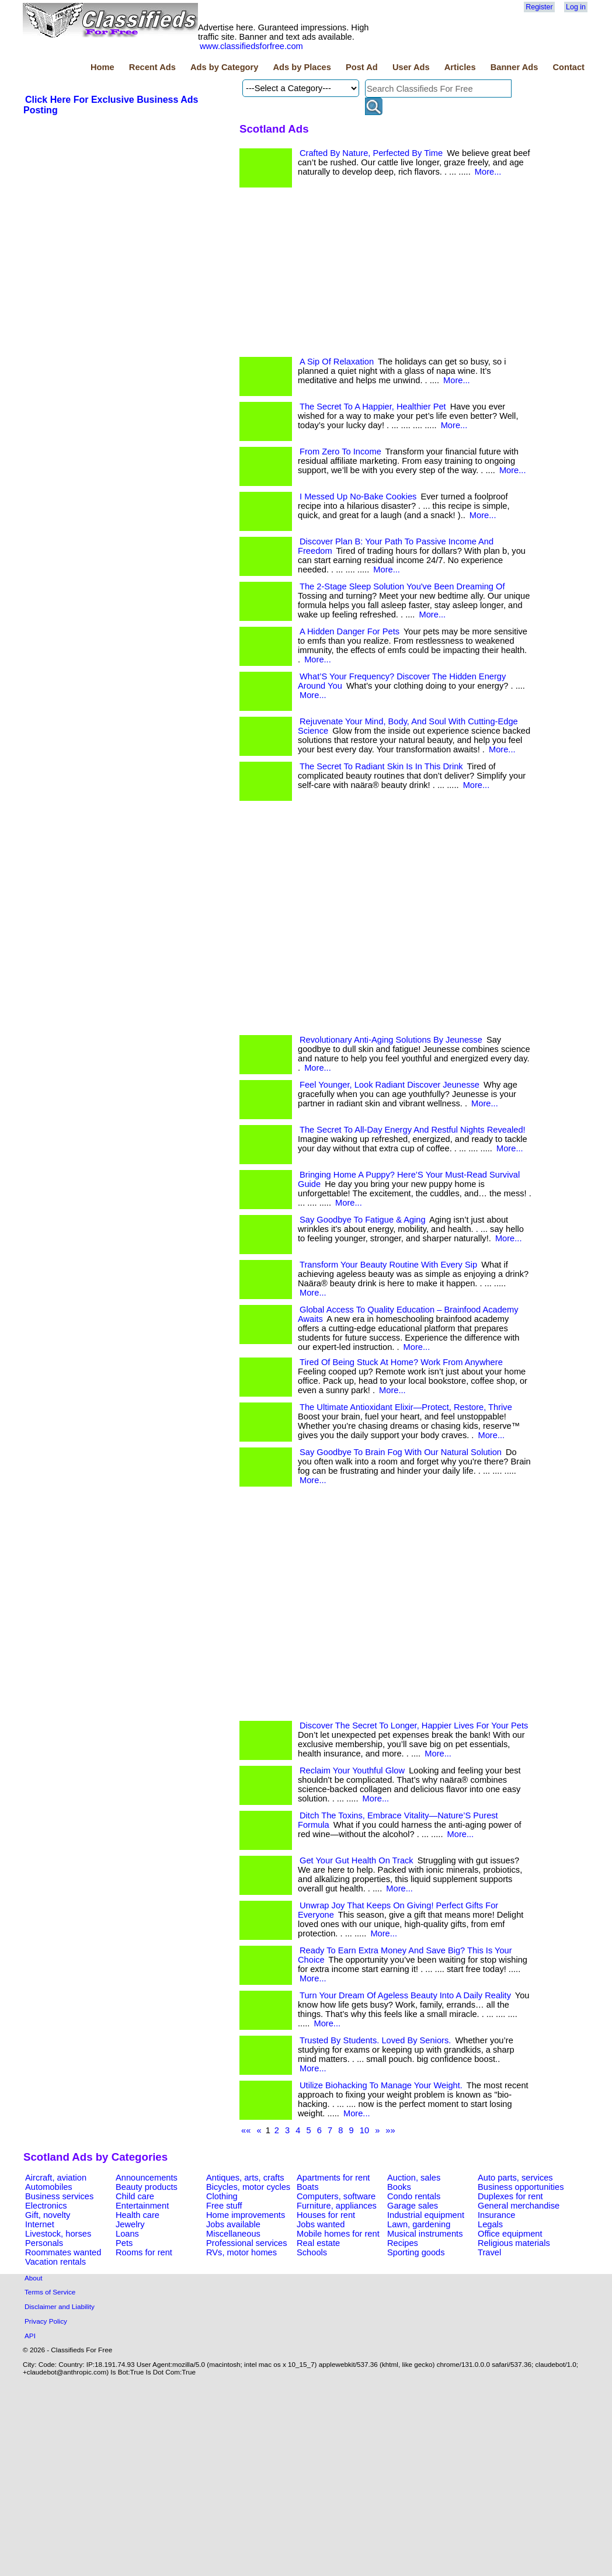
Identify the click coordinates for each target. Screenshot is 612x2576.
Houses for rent (326, 2215)
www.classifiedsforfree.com (251, 46)
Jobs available (233, 2224)
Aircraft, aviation (55, 2177)
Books (399, 2187)
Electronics (46, 2205)
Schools (312, 2252)
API (30, 2335)
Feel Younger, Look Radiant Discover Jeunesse (389, 1084)
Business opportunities (521, 2187)
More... (488, 171)
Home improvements (245, 2215)
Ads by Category (224, 67)
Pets (124, 2243)
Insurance (496, 2215)
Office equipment (510, 2233)
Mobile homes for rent (338, 2233)
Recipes (402, 2243)
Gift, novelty (47, 2215)
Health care (137, 2215)
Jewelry (130, 2224)
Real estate (318, 2243)
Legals (490, 2224)
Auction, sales (413, 2177)
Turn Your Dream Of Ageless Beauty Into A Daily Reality (405, 1995)
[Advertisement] (126, 467)
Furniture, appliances (337, 2205)
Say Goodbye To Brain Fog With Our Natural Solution (401, 1452)
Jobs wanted (321, 2224)
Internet (39, 2224)
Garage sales (412, 2205)
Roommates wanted (63, 2252)
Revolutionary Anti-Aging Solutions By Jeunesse (391, 1039)
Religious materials (514, 2243)
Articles (460, 67)
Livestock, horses (58, 2233)
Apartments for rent (333, 2177)
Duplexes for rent (510, 2196)
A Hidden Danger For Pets (349, 631)
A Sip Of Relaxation (337, 361)
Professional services (246, 2243)
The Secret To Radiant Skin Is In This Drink (381, 766)
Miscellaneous (233, 2233)
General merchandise (518, 2205)
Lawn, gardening (418, 2224)
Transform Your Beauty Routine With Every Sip (388, 1264)
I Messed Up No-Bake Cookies (358, 496)
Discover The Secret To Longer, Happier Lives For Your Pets (414, 1725)
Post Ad (362, 67)
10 (364, 2130)
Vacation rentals (55, 2261)
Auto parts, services (515, 2177)
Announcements (147, 2177)
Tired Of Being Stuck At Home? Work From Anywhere (401, 1362)
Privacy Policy (46, 2321)
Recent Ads (152, 67)
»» (390, 2130)
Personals (44, 2243)
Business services (59, 2196)
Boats (307, 2187)
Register (539, 7)
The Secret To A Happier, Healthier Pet (373, 406)
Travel (489, 2252)
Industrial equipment (425, 2215)
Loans (127, 2233)
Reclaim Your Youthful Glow (352, 1770)
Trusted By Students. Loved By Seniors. (375, 2040)
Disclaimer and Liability (60, 2306)
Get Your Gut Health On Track (356, 1860)
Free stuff (224, 2205)
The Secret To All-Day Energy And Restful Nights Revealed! (413, 1129)
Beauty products (147, 2187)
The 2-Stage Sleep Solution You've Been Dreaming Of (402, 586)
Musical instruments (425, 2233)
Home (102, 67)
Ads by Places (302, 67)
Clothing (222, 2196)
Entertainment (142, 2205)
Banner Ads (514, 67)
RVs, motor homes (241, 2252)
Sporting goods (416, 2252)
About (34, 2278)
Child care (135, 2196)
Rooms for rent (144, 2252)
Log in (576, 7)
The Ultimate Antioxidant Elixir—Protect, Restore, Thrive (406, 1407)
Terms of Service (50, 2292)
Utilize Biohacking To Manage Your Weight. (381, 2085)
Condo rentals (413, 2196)
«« (246, 2130)
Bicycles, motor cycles (248, 2187)
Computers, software (336, 2196)
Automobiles (48, 2187)
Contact (568, 67)
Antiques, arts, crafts (245, 2177)
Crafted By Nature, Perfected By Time (371, 153)
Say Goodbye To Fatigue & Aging (363, 1219)
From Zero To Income (340, 451)
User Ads (411, 67)
